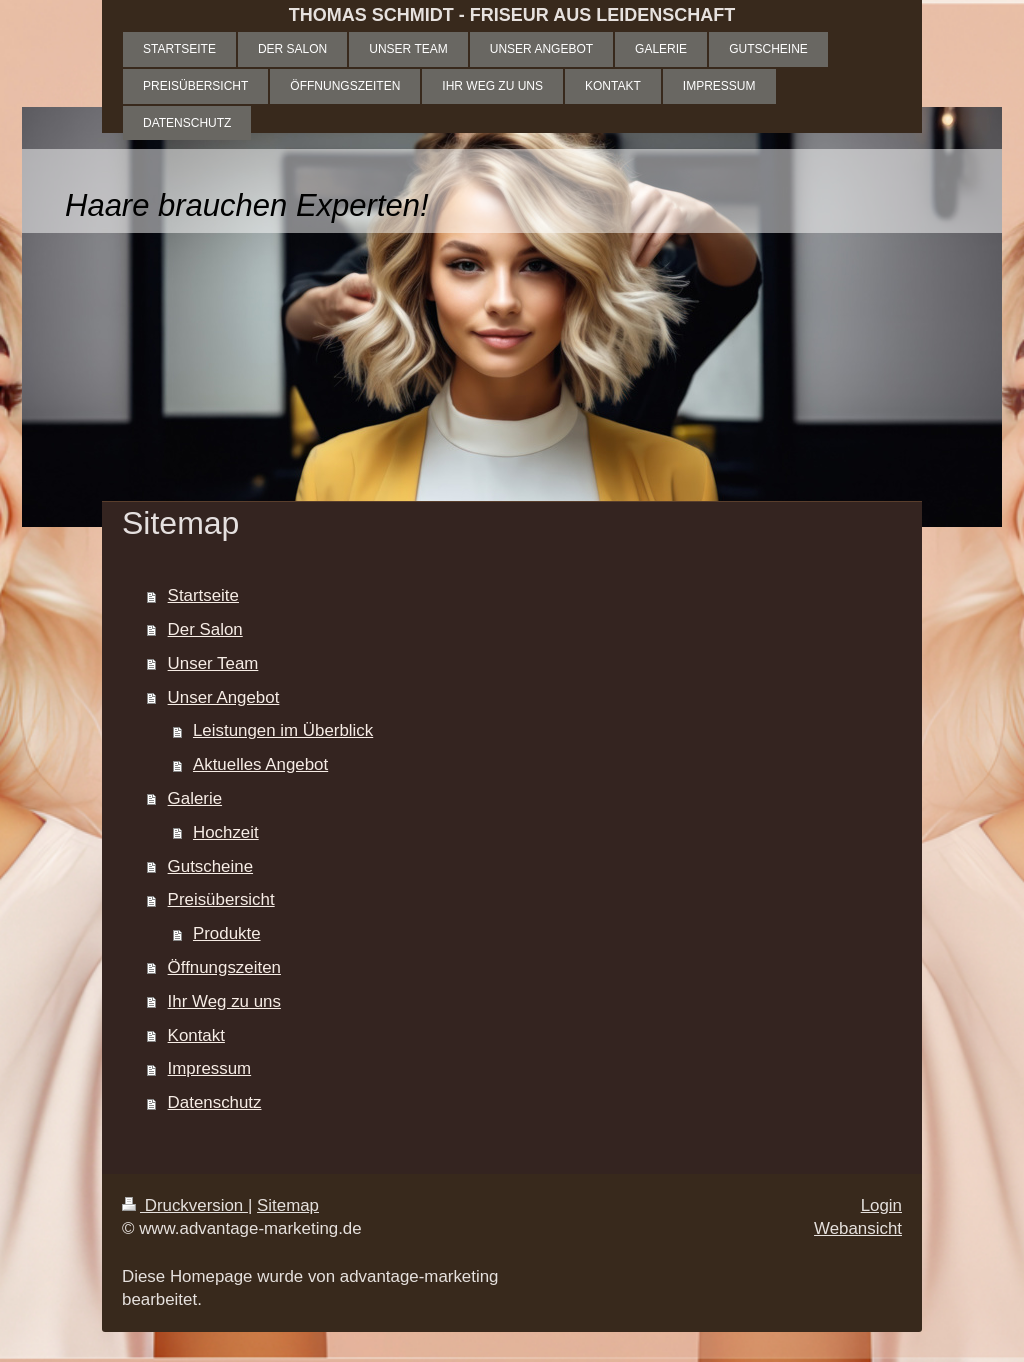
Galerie (195, 798)
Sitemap (288, 1205)
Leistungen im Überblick (283, 730)
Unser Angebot (224, 697)
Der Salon (205, 629)
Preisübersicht (221, 899)
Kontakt (196, 1035)
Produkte (227, 933)
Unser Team (213, 663)
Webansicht (858, 1228)
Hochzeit (226, 832)
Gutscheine (210, 866)
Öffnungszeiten (224, 967)
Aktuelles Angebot (260, 764)
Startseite (203, 595)
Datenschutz (215, 1102)
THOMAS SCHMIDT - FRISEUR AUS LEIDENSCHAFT (512, 15)
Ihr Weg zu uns (224, 1001)
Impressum (210, 1068)
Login (881, 1205)
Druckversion (185, 1205)
